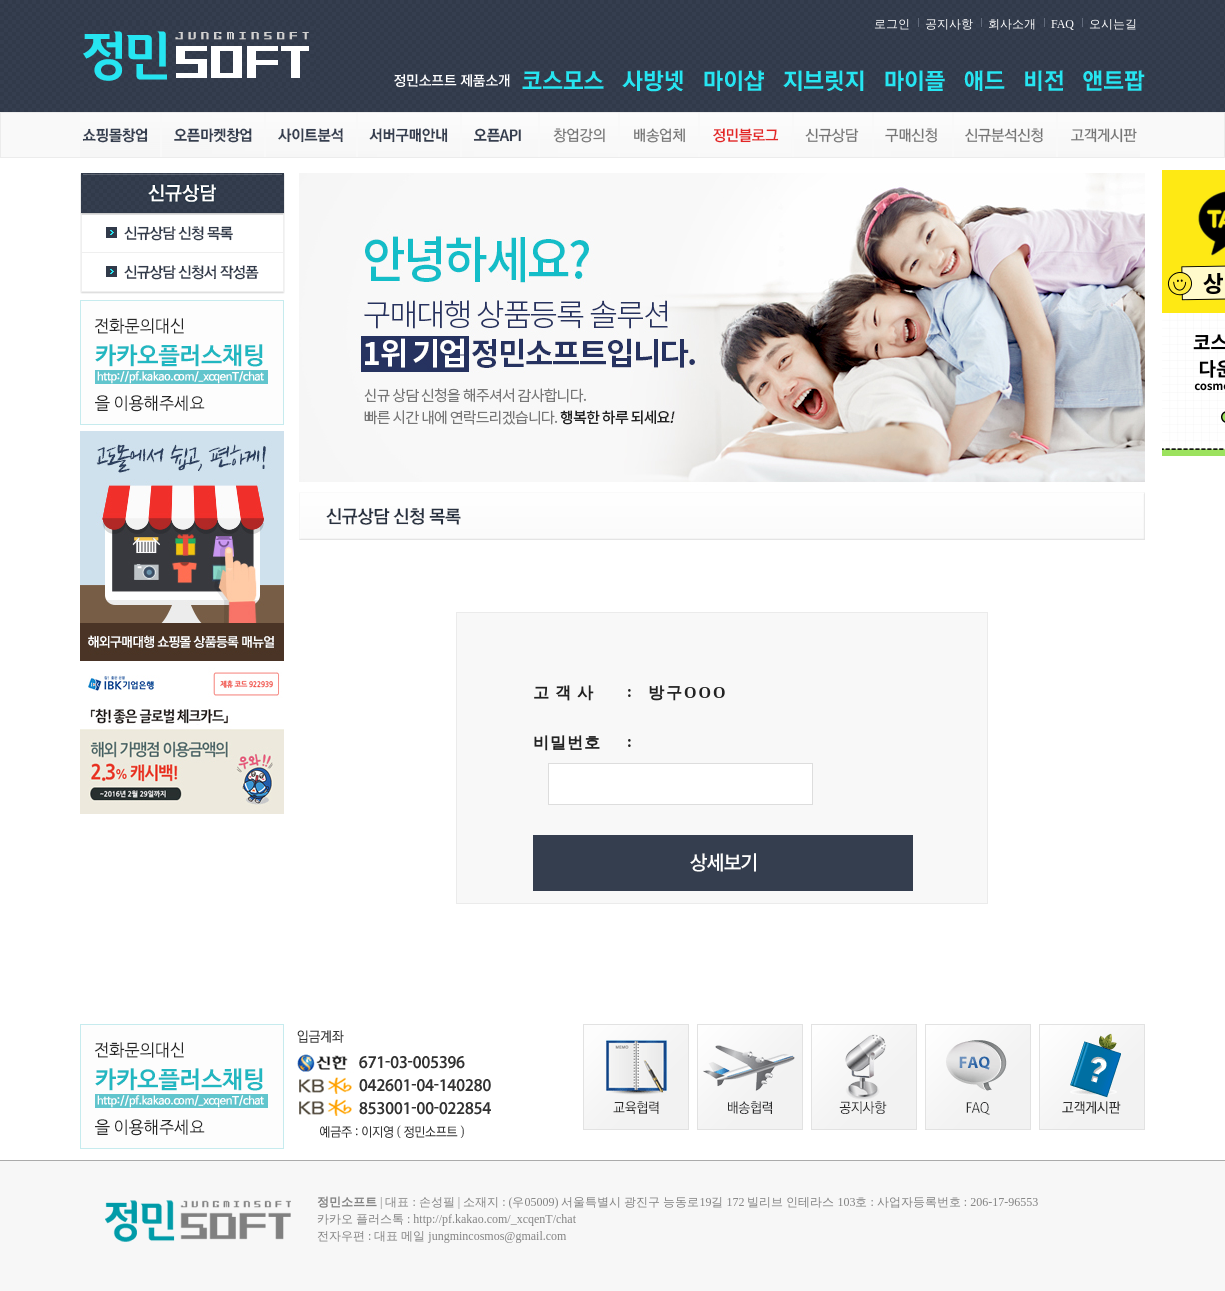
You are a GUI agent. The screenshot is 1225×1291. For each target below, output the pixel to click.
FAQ (1062, 24)
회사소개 (1012, 24)
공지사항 (949, 24)
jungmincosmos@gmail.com (497, 1236)
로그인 (892, 24)
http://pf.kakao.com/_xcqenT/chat (494, 1219)
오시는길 (1113, 24)
